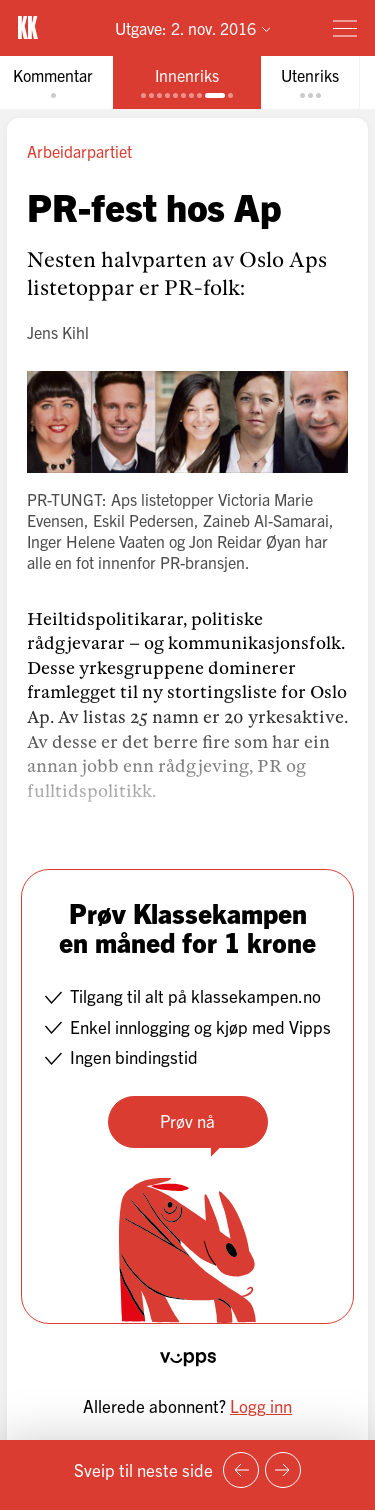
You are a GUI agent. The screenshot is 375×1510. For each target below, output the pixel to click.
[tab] (187, 82)
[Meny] (345, 28)
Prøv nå (187, 1120)
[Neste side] (283, 1470)
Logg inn (261, 1405)
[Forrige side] (241, 1470)
